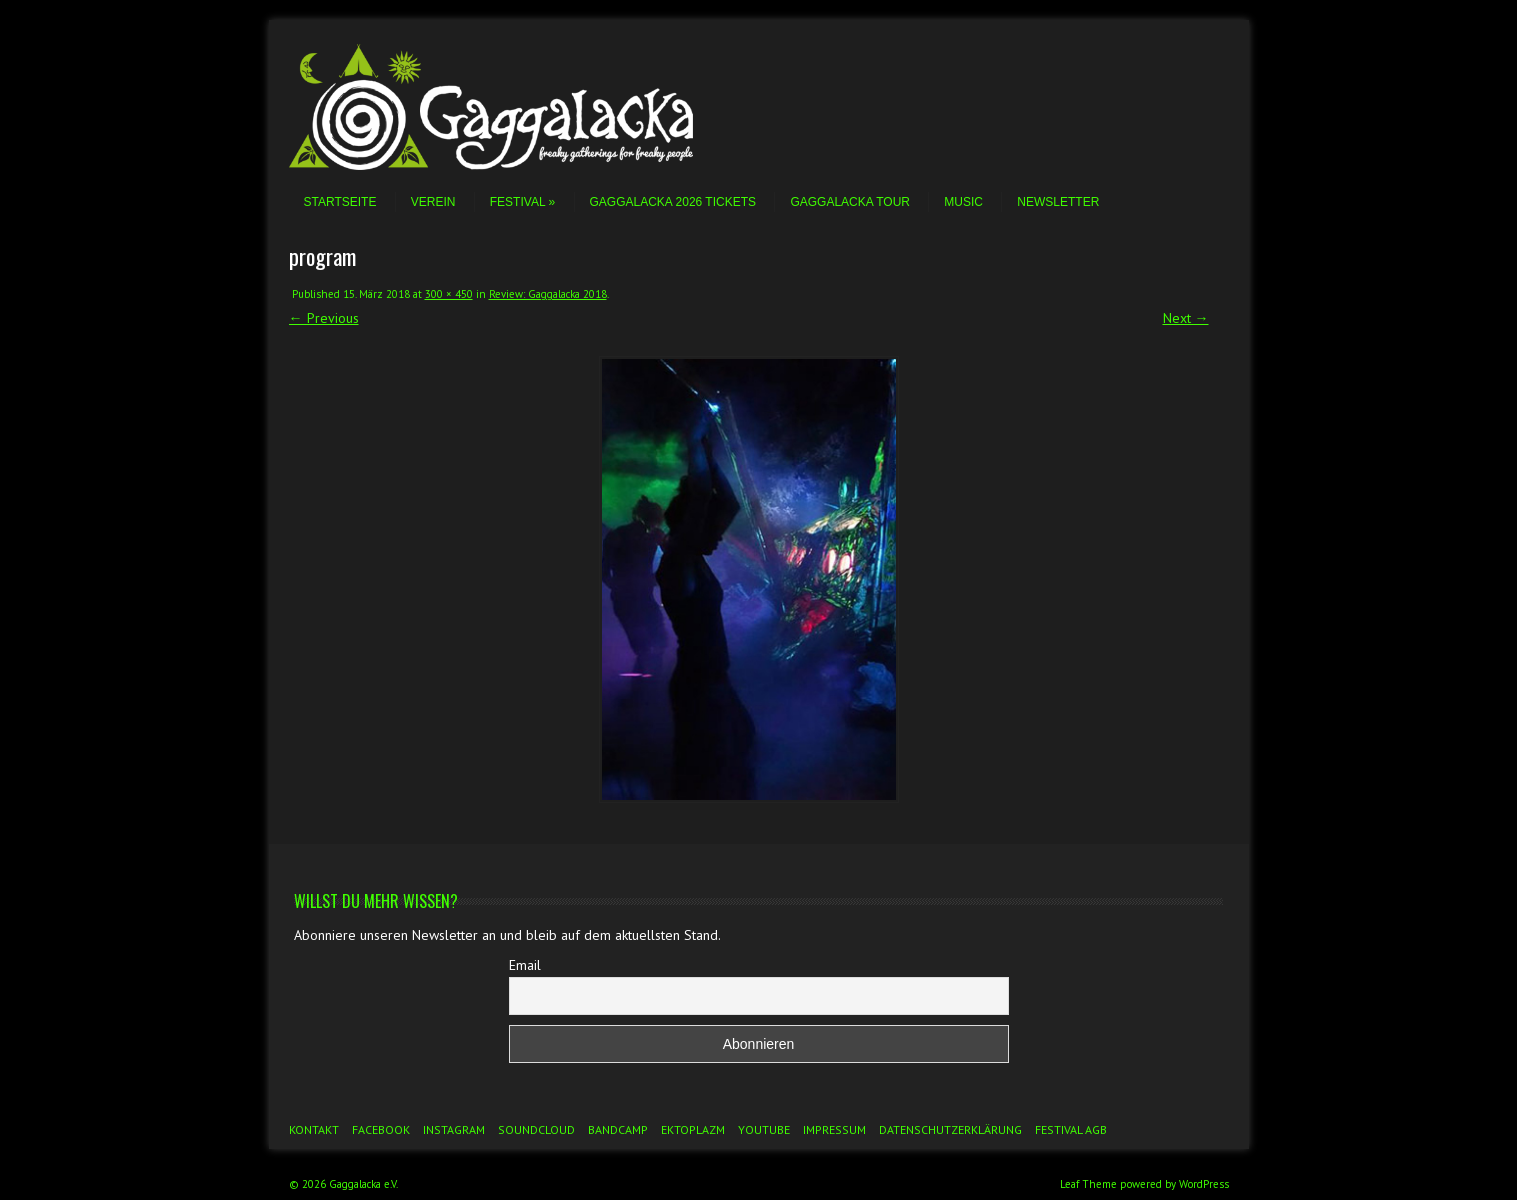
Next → (1186, 318)
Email (525, 965)
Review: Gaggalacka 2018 (548, 294)
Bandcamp (618, 1129)
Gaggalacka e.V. (363, 1184)
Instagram (454, 1129)
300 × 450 (449, 294)
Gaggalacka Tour (850, 202)
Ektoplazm (693, 1129)
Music (963, 202)
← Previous (324, 318)
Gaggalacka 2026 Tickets (673, 202)
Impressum (834, 1129)
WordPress (1204, 1184)
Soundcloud (536, 1129)
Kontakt (314, 1129)
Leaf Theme (1088, 1184)
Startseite (340, 202)
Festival (522, 202)
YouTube (764, 1129)
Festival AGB (1071, 1129)
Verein (433, 202)
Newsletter (1058, 202)
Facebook (381, 1129)
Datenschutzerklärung (950, 1129)
